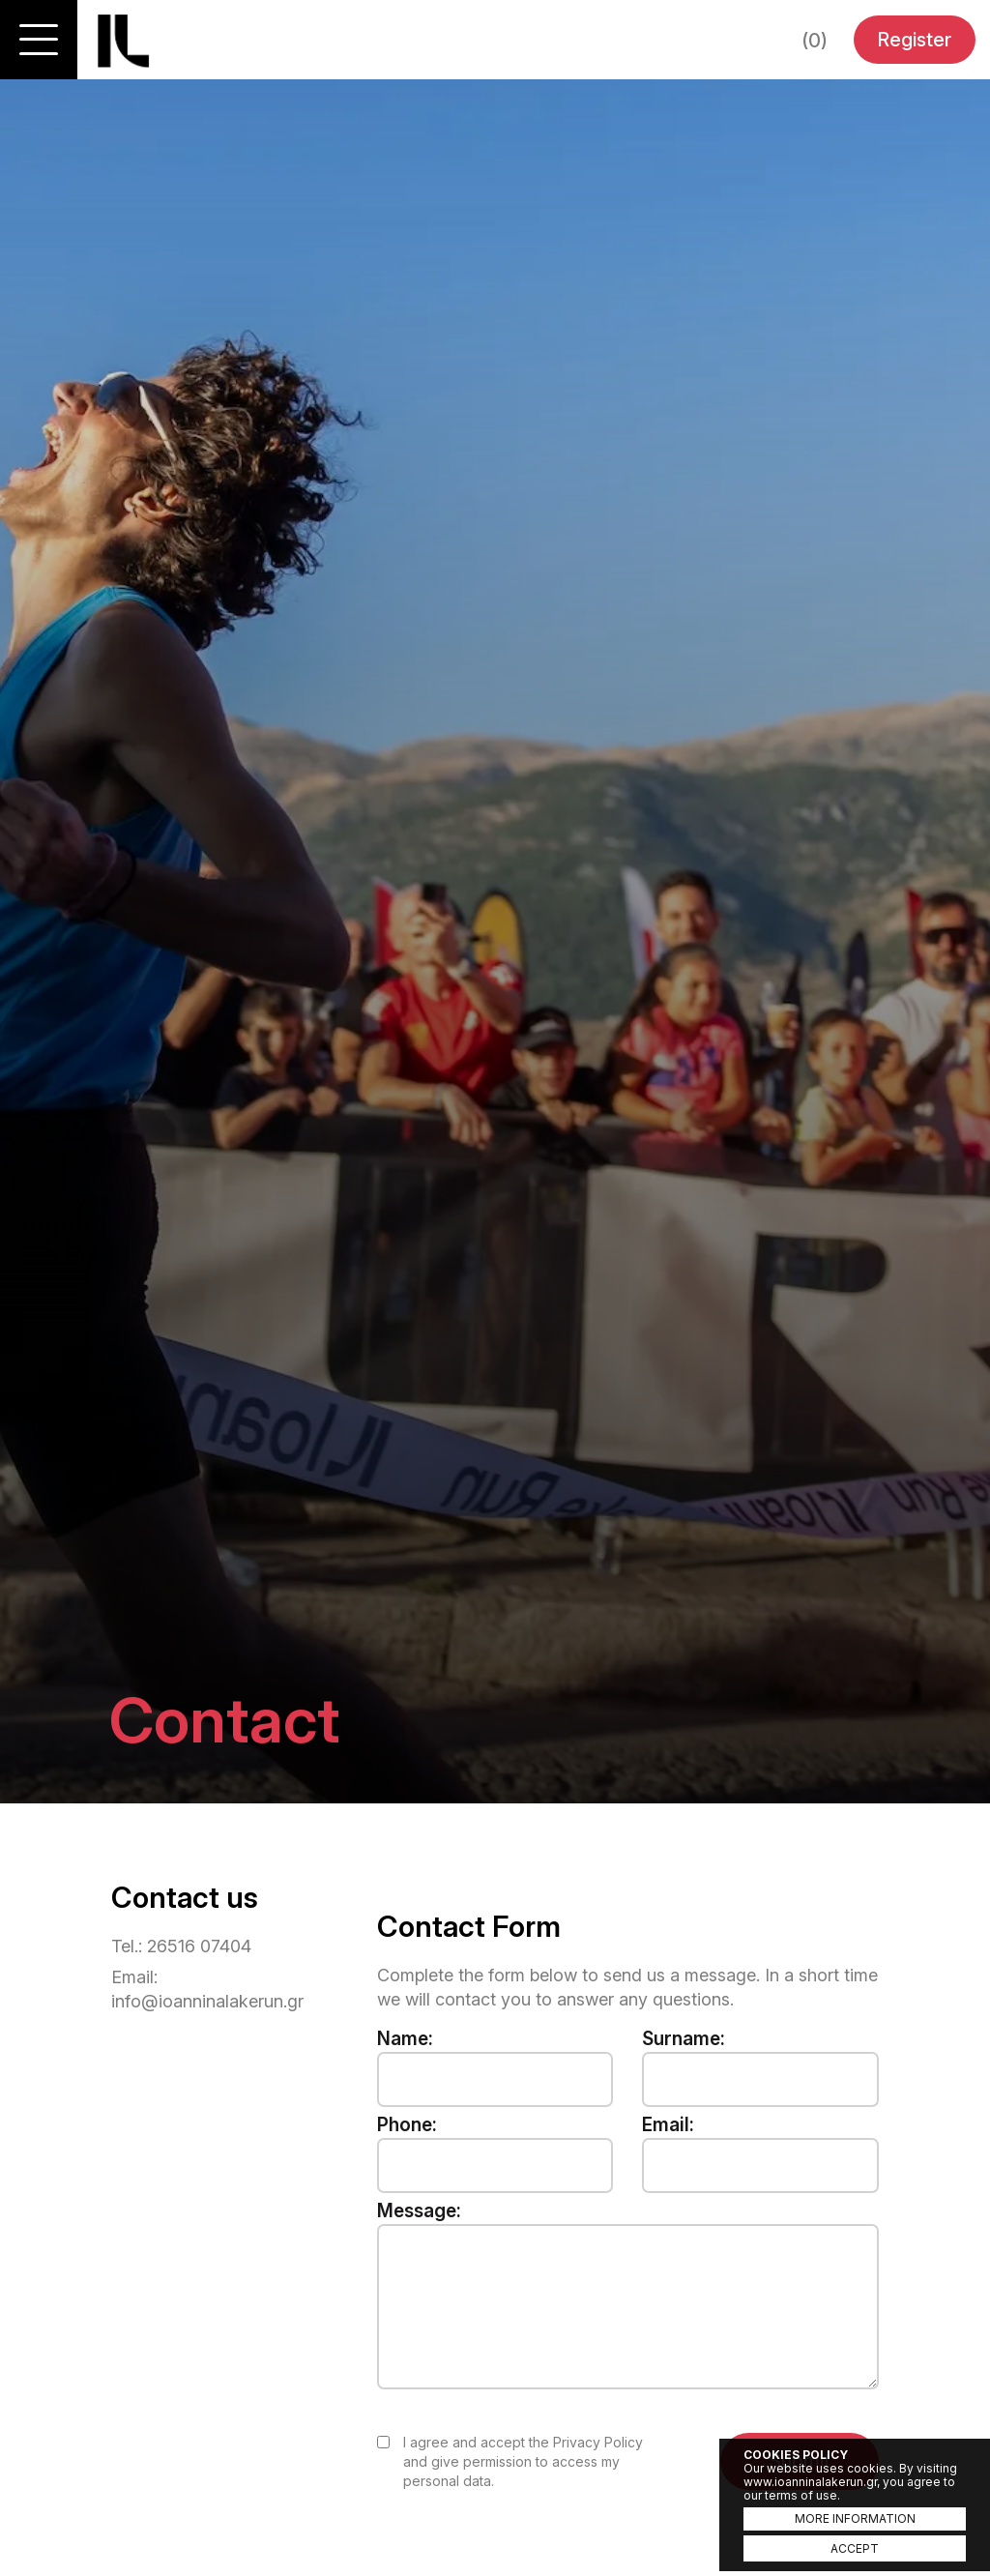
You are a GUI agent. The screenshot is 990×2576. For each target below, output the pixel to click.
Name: (405, 2039)
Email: (668, 2125)
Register (914, 39)
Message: (419, 2211)
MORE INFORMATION (855, 2518)
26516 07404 (199, 1946)
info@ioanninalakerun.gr (207, 2001)
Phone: (407, 2125)
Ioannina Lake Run (123, 41)
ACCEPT (854, 2548)
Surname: (683, 2039)
